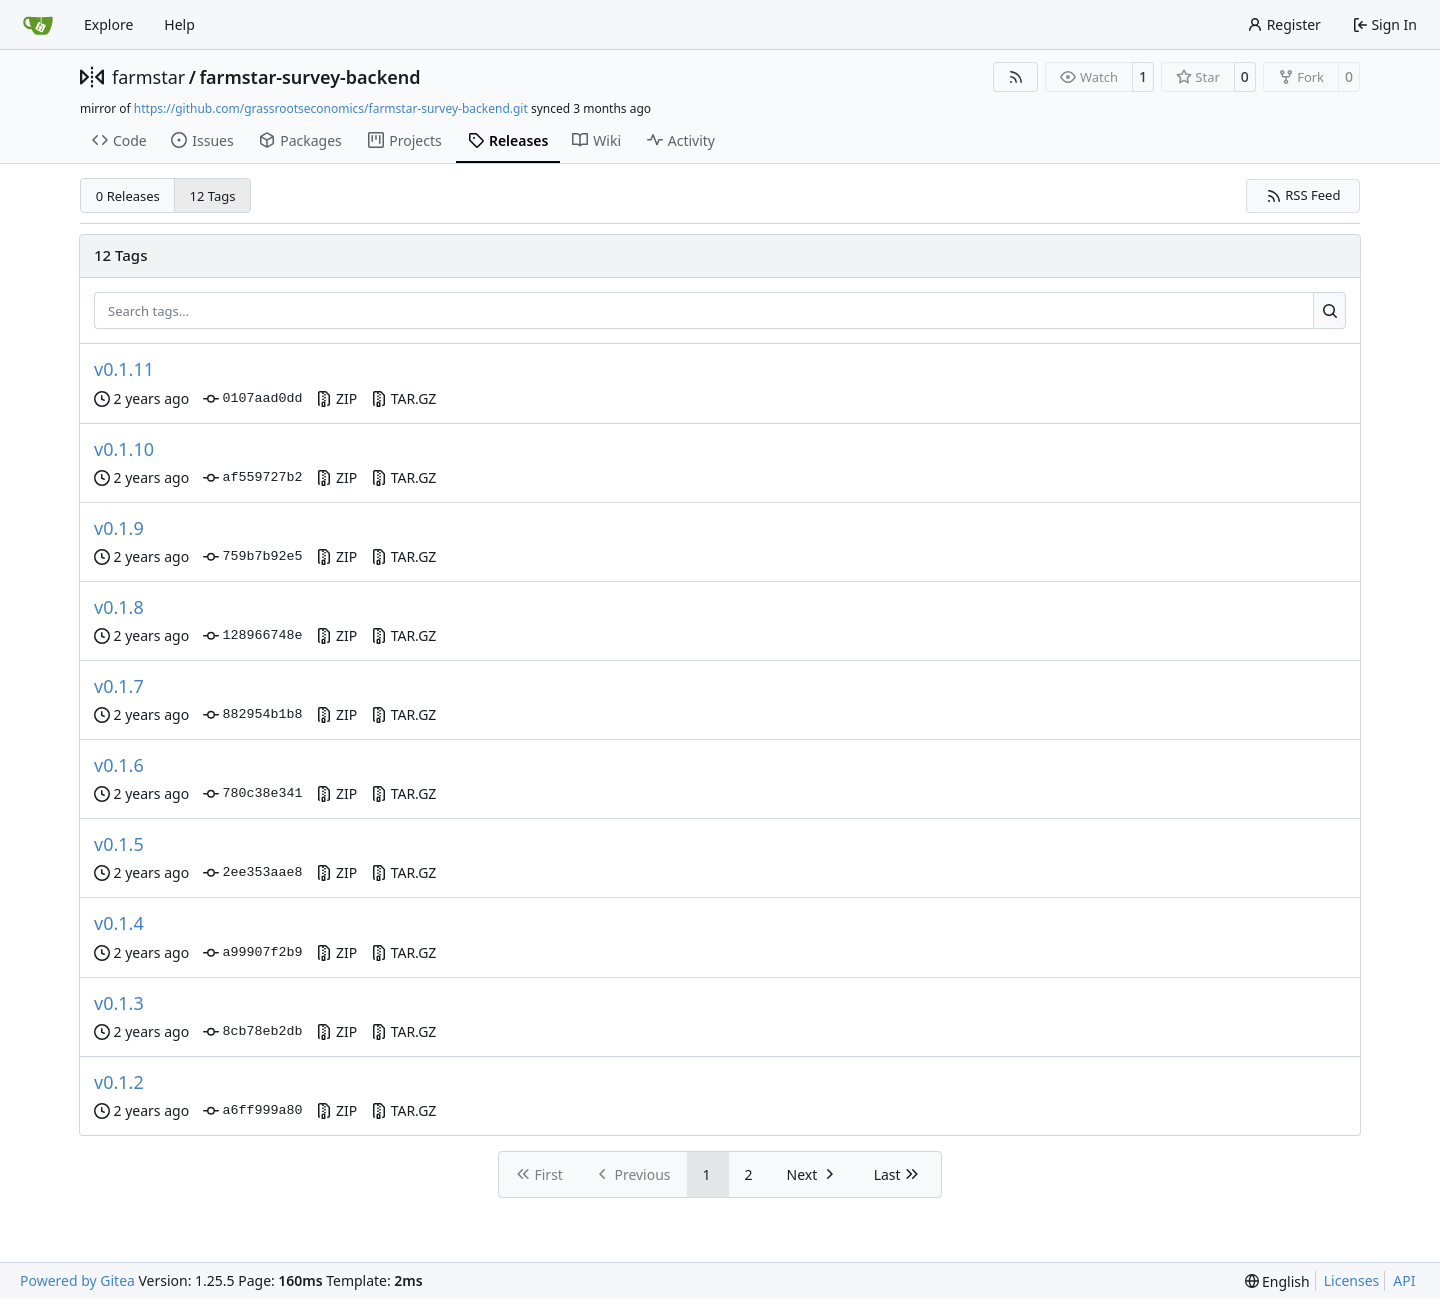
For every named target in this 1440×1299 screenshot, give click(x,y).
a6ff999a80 (252, 1111)
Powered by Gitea (77, 1280)
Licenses (1352, 1280)
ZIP (336, 398)
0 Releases (128, 196)
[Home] (38, 25)
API (1404, 1280)
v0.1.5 (119, 844)
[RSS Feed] (1016, 77)
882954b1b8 (252, 715)
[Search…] (1329, 311)
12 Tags (213, 196)
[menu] (1277, 1281)
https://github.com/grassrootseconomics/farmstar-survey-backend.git (331, 108)
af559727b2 (252, 478)
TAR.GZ (403, 398)
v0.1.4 (119, 923)
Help (179, 24)
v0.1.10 (124, 449)
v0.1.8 (119, 607)
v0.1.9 (119, 528)
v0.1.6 (119, 765)
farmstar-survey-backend (309, 77)
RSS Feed (1303, 195)
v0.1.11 (124, 369)
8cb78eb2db (252, 1032)
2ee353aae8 (252, 873)
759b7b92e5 (252, 557)
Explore (108, 24)
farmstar (148, 77)
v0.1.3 (119, 1003)
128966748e (252, 636)
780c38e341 (252, 794)
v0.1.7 (119, 686)
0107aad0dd (252, 399)
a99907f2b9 (252, 953)
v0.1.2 (119, 1082)
